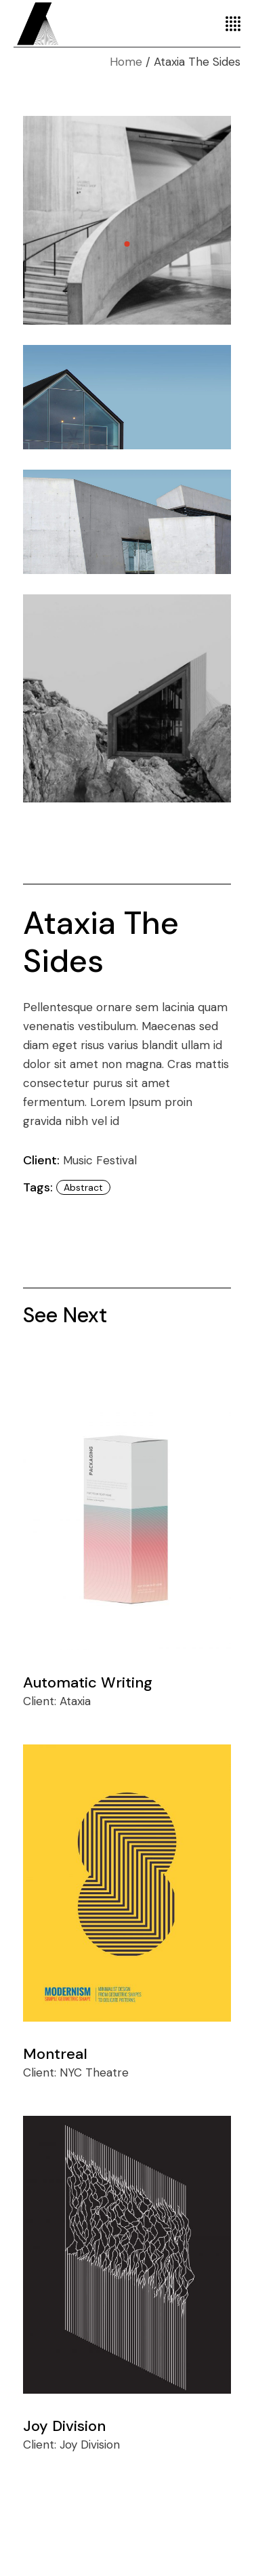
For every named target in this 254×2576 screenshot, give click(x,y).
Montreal (55, 2054)
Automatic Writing (87, 1682)
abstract (83, 1187)
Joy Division (64, 2426)
